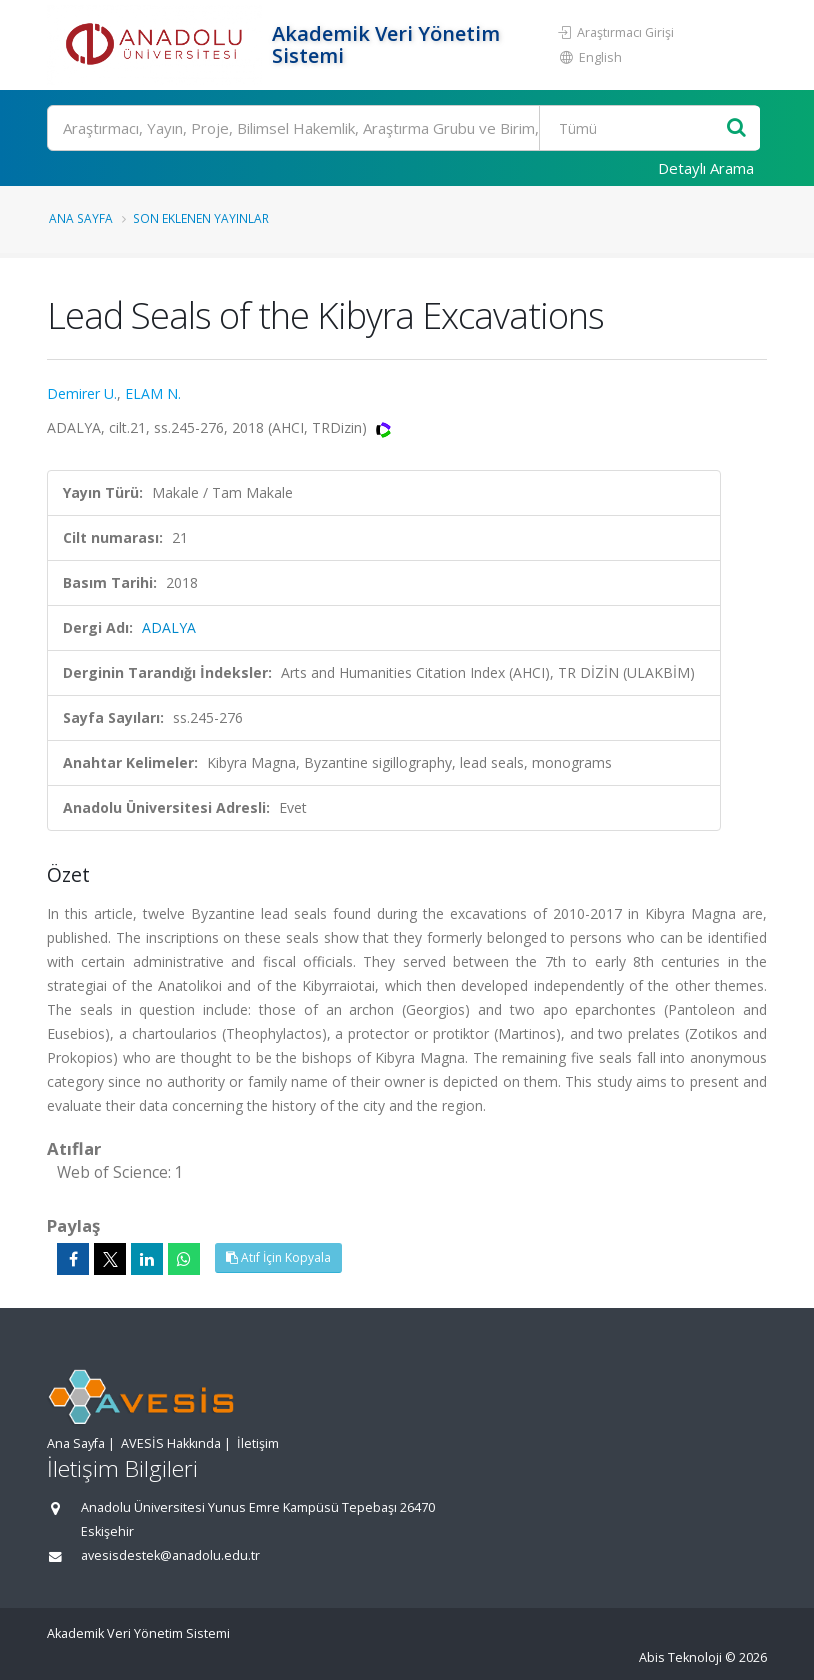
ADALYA (169, 627)
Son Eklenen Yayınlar (201, 218)
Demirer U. (82, 393)
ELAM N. (153, 393)
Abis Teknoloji (680, 1657)
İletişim (258, 1443)
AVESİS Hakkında (171, 1443)
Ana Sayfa (81, 218)
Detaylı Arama (706, 168)
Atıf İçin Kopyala (278, 1257)
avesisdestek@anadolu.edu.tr (170, 1555)
